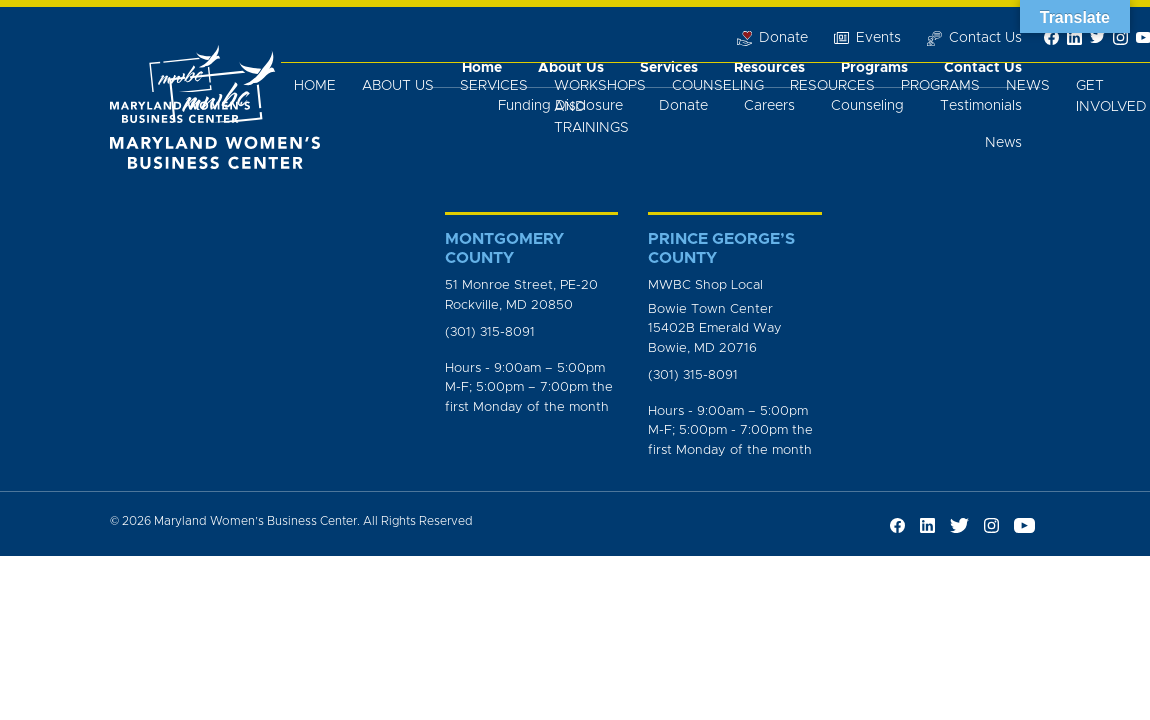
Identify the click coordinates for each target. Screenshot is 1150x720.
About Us (398, 86)
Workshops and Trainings (600, 107)
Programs (940, 86)
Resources (832, 86)
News (1028, 86)
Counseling (718, 86)
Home (315, 86)
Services (494, 86)
